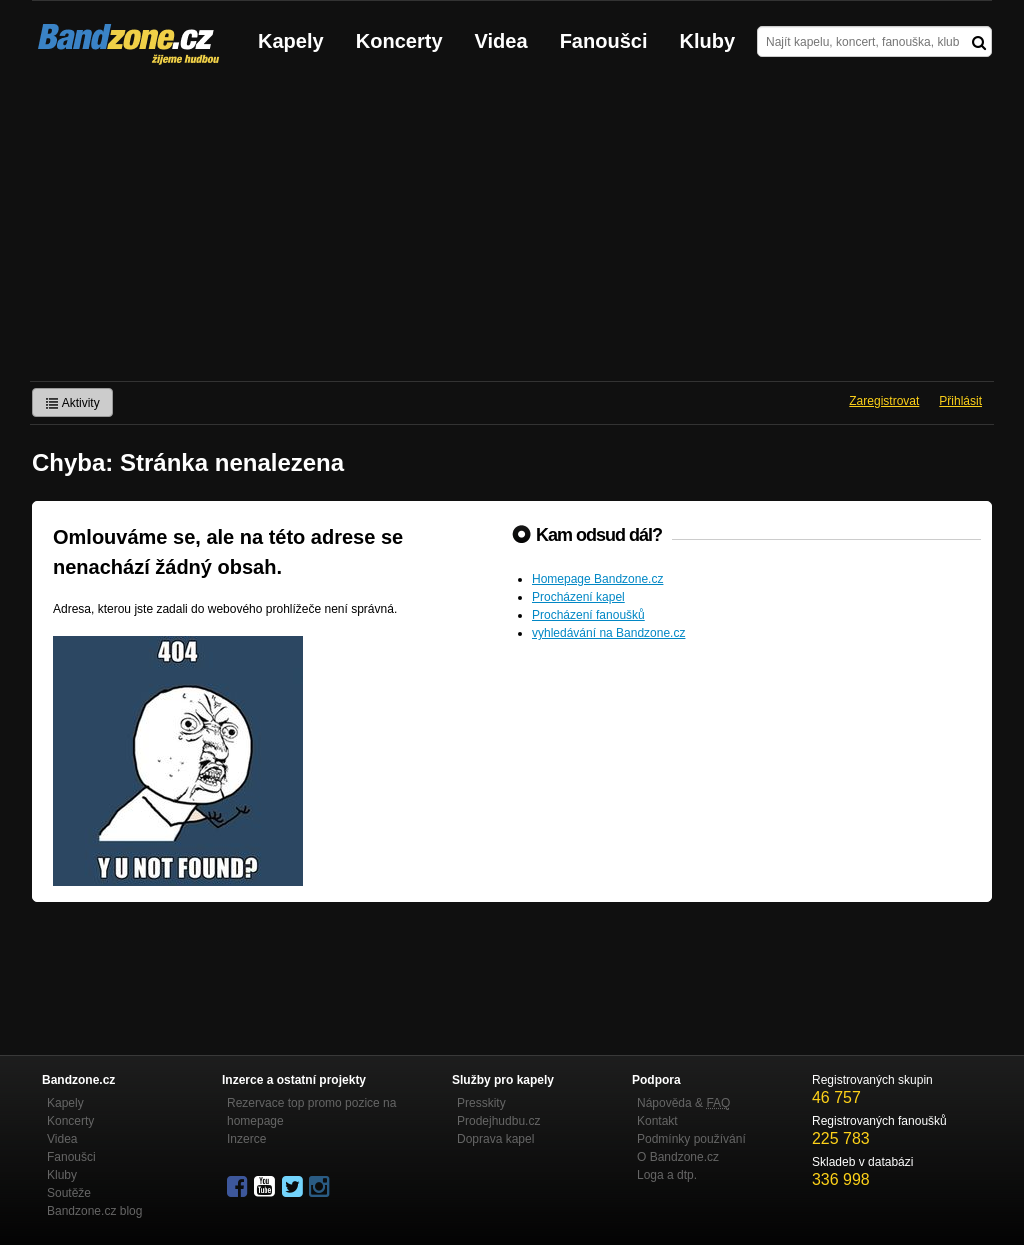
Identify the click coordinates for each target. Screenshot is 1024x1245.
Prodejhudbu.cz (498, 1121)
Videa (501, 41)
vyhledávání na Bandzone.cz (608, 633)
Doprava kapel (495, 1139)
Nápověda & (683, 1103)
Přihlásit (960, 401)
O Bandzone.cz (678, 1157)
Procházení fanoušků (588, 615)
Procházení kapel (578, 597)
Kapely (291, 41)
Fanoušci (604, 41)
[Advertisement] (512, 231)
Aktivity (72, 403)
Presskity (481, 1103)
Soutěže (69, 1193)
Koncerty (399, 41)
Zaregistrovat (884, 401)
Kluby (708, 41)
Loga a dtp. (667, 1175)
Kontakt (657, 1121)
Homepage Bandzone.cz (597, 579)
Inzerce (246, 1139)
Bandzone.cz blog (94, 1211)
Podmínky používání (691, 1139)
